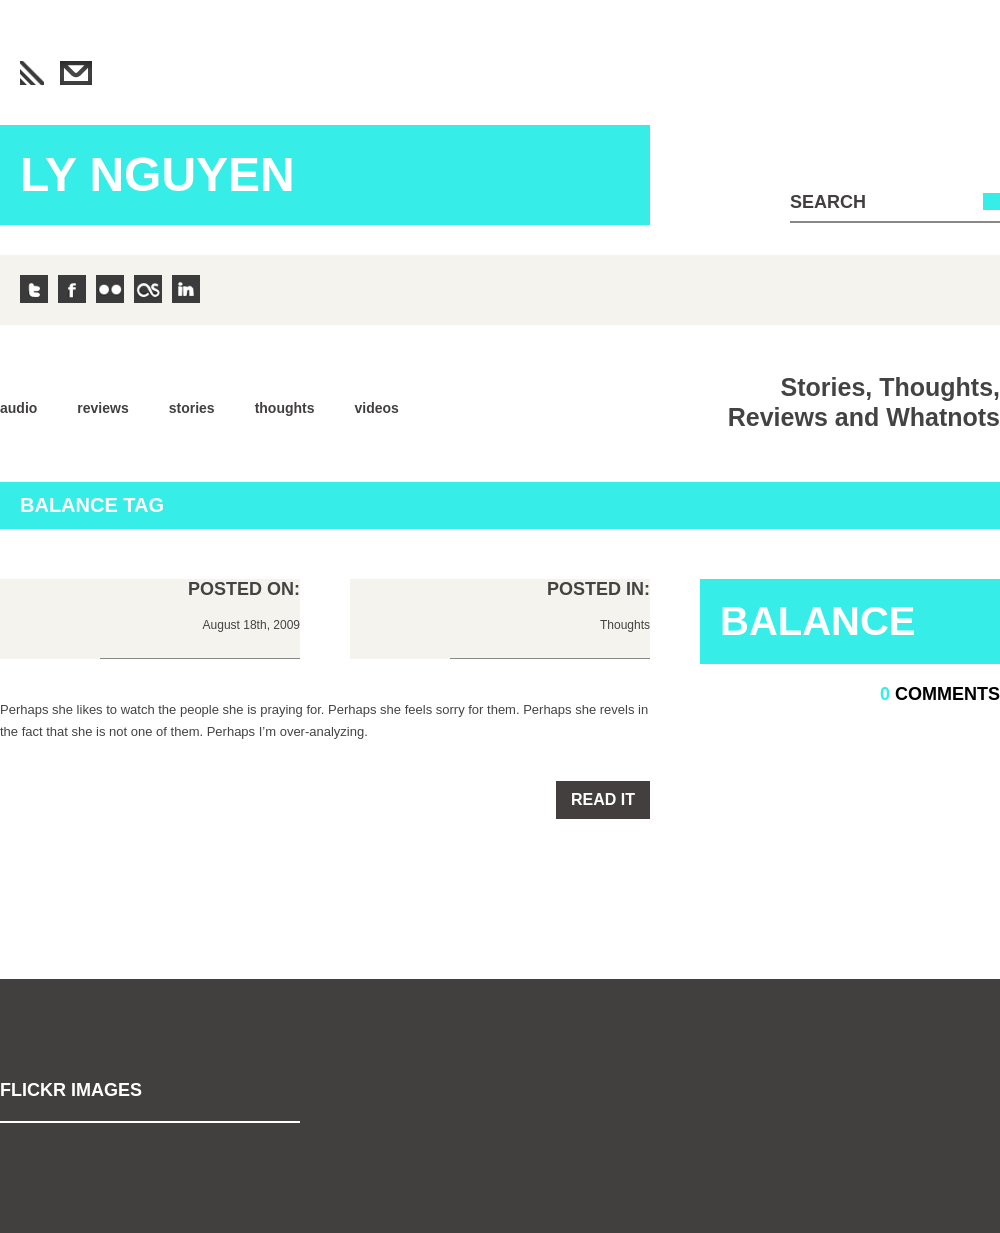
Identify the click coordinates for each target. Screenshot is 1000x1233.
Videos (377, 408)
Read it (603, 799)
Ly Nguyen (157, 174)
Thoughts (285, 408)
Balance (818, 621)
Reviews (102, 408)
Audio (18, 408)
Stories (192, 408)
